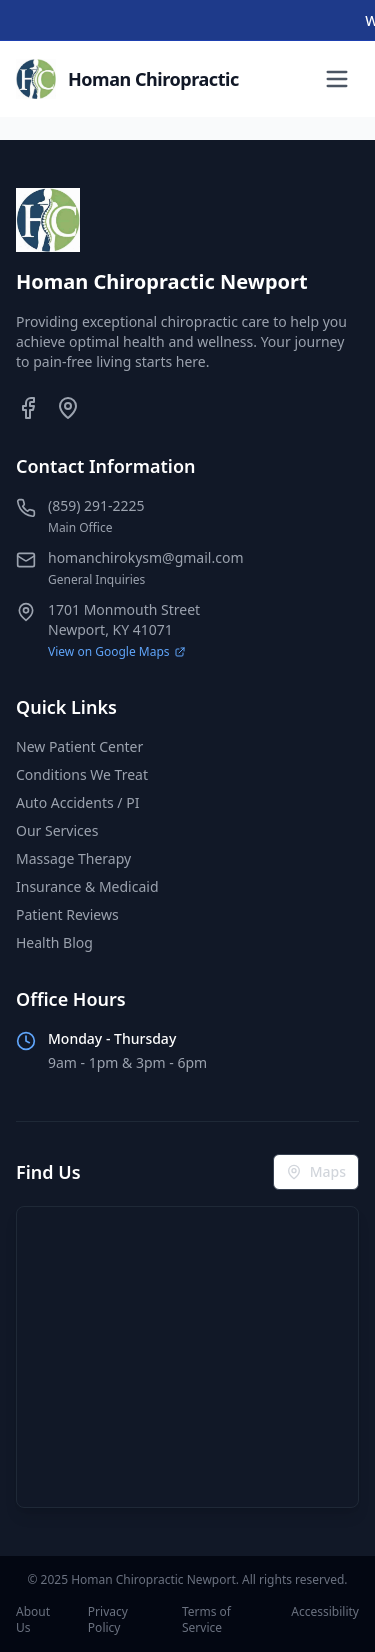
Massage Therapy (73, 858)
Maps (316, 1171)
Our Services (57, 830)
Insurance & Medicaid (87, 886)
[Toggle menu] (337, 79)
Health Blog (54, 942)
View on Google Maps (117, 652)
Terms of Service (206, 1620)
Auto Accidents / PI (77, 802)
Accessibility (325, 1612)
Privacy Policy (108, 1620)
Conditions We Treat (82, 774)
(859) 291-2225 (96, 505)
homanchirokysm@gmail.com (145, 557)
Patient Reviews (67, 914)
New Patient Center (79, 746)
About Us (33, 1620)
